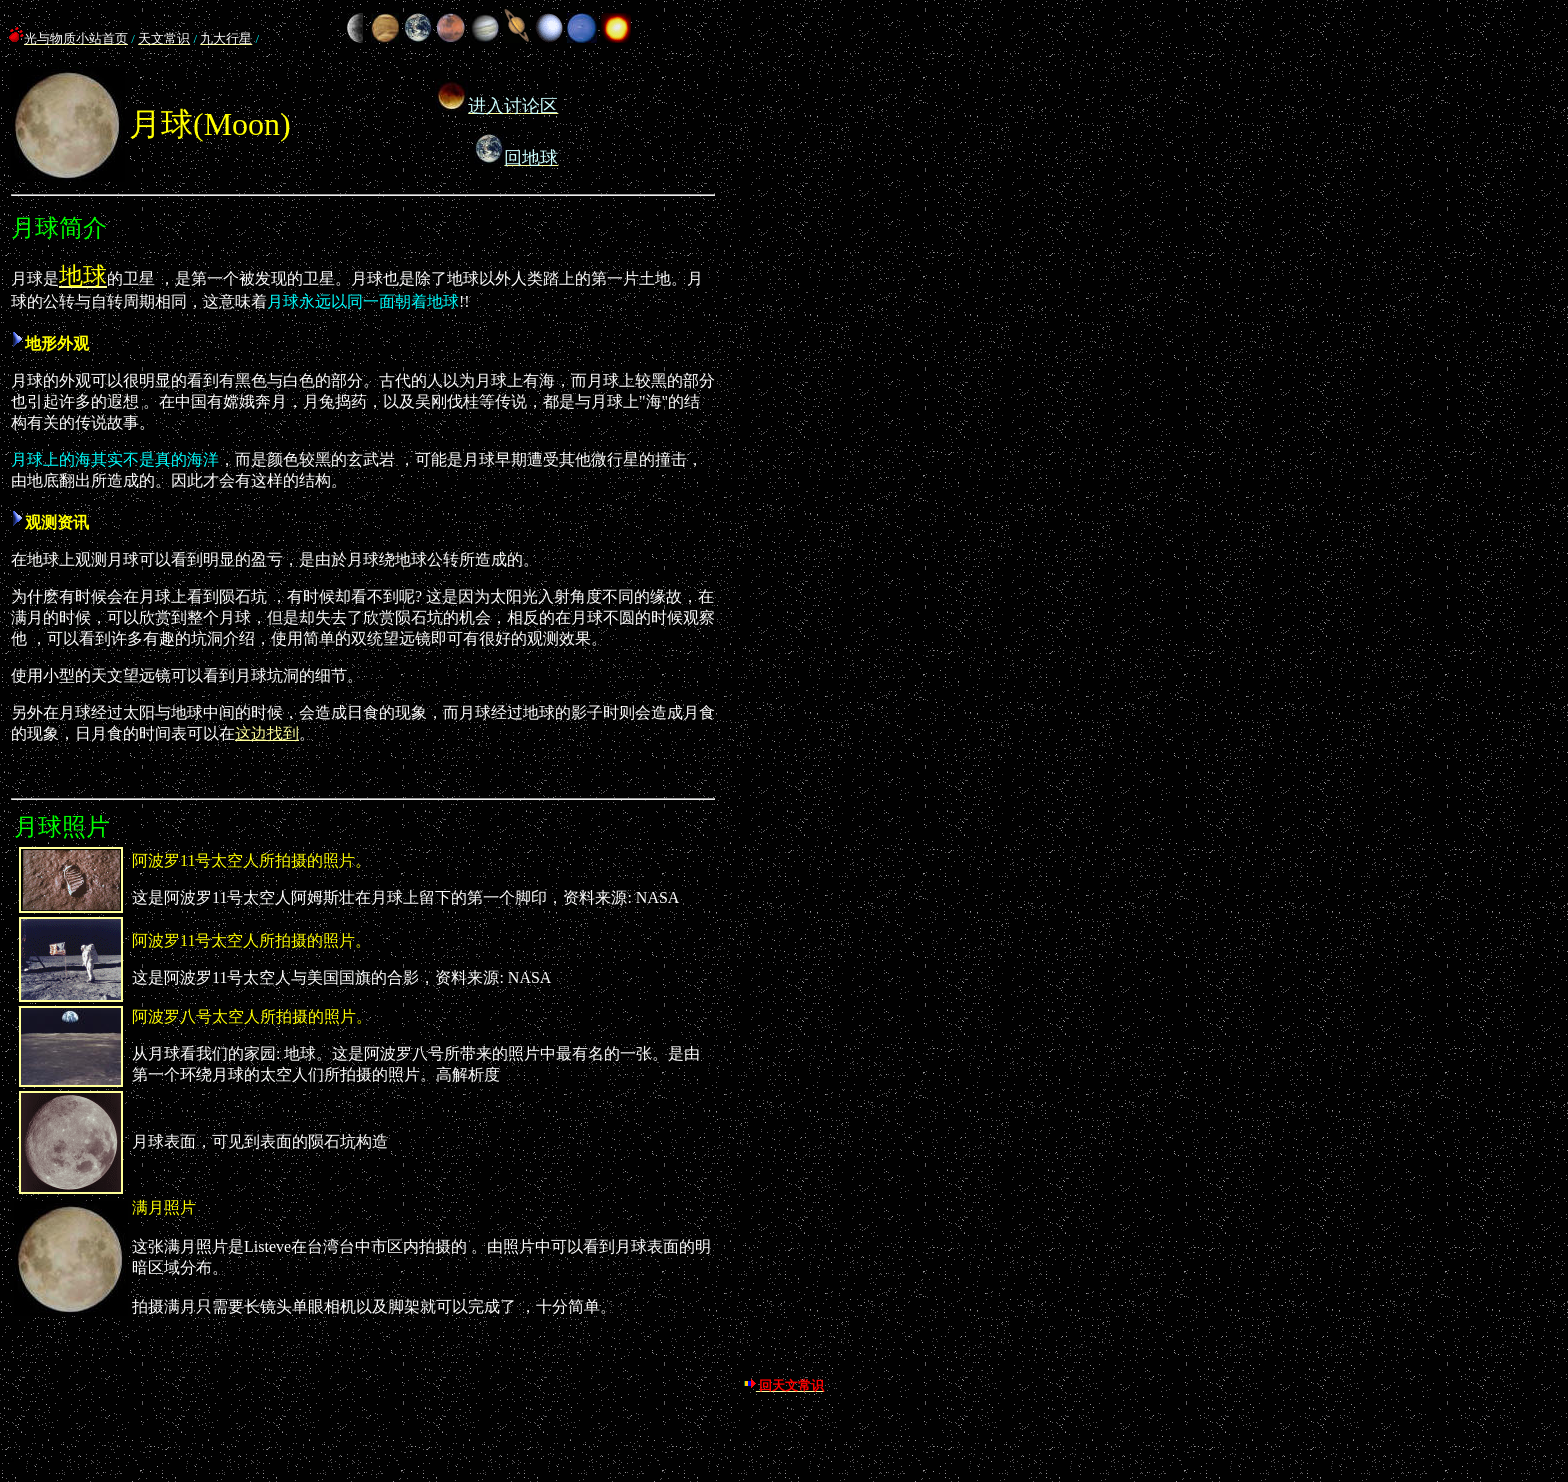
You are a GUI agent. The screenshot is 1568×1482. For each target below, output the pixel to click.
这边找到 (267, 733)
